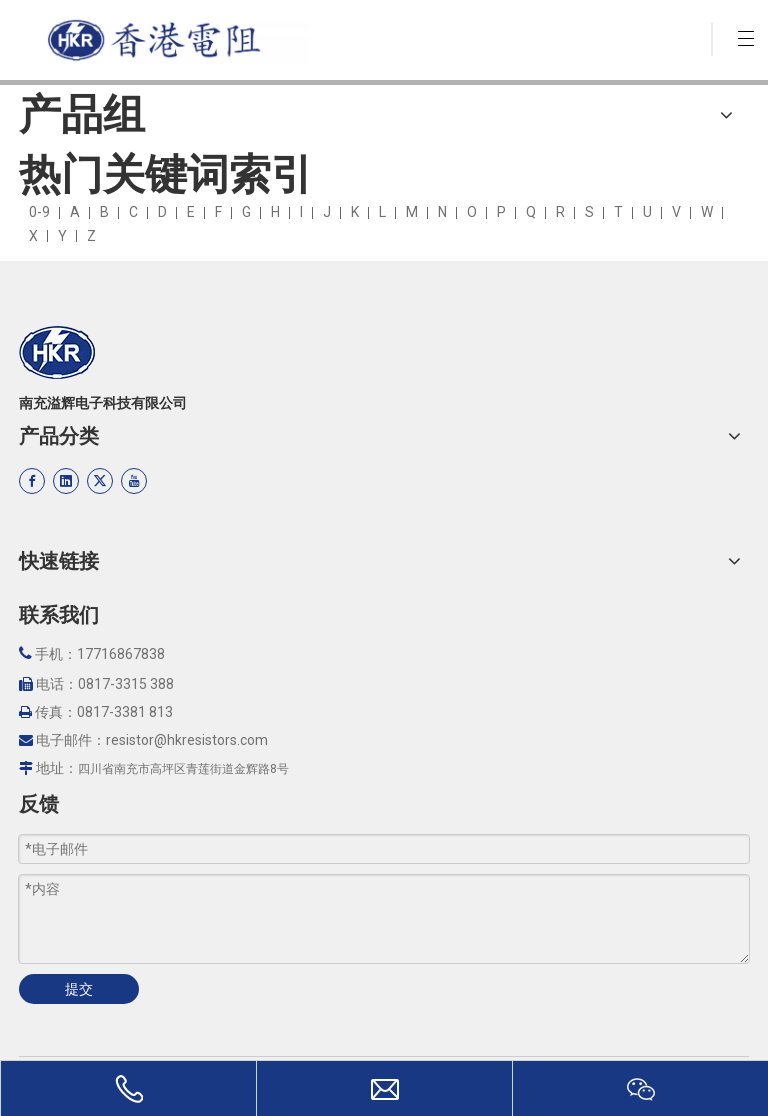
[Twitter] (100, 481)
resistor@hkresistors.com (187, 740)
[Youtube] (134, 481)
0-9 (39, 212)
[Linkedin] (66, 481)
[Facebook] (32, 481)
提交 (79, 989)
